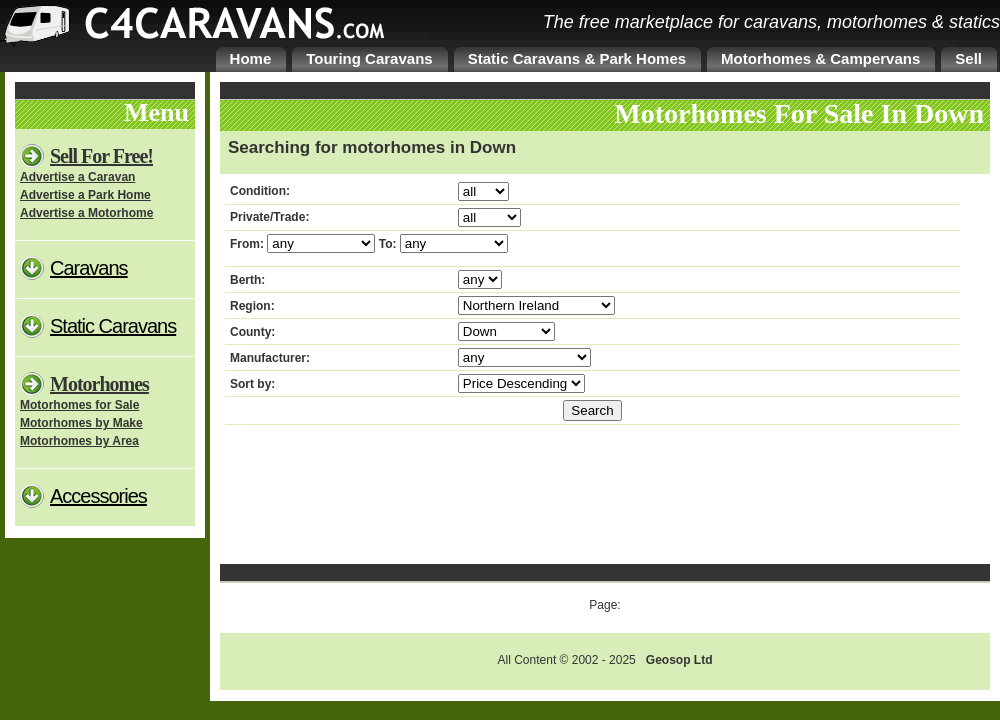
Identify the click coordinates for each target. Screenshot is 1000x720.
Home (251, 58)
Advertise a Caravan (77, 177)
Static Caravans (113, 326)
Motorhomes (99, 384)
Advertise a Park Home (85, 195)
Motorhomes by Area (79, 441)
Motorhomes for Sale (79, 405)
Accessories (98, 496)
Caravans (89, 268)
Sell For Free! (101, 156)
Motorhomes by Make (81, 423)
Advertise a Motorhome (86, 213)
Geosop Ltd (679, 660)
